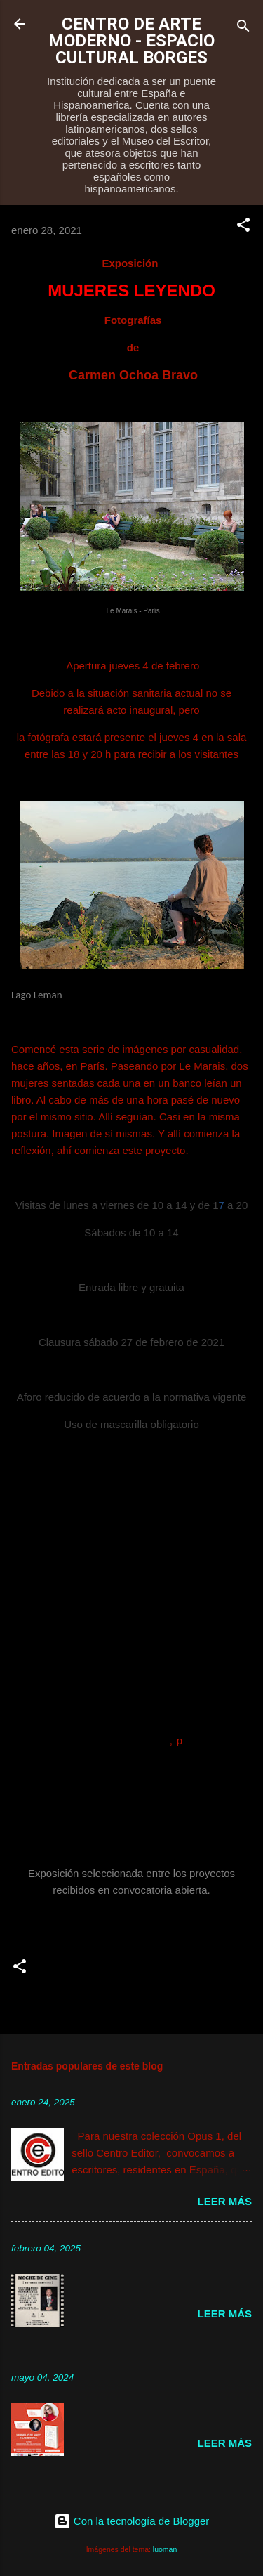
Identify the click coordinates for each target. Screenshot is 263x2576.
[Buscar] (243, 28)
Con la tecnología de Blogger (132, 2521)
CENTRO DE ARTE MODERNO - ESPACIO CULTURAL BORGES (131, 40)
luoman (165, 2549)
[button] (243, 227)
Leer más (224, 2201)
